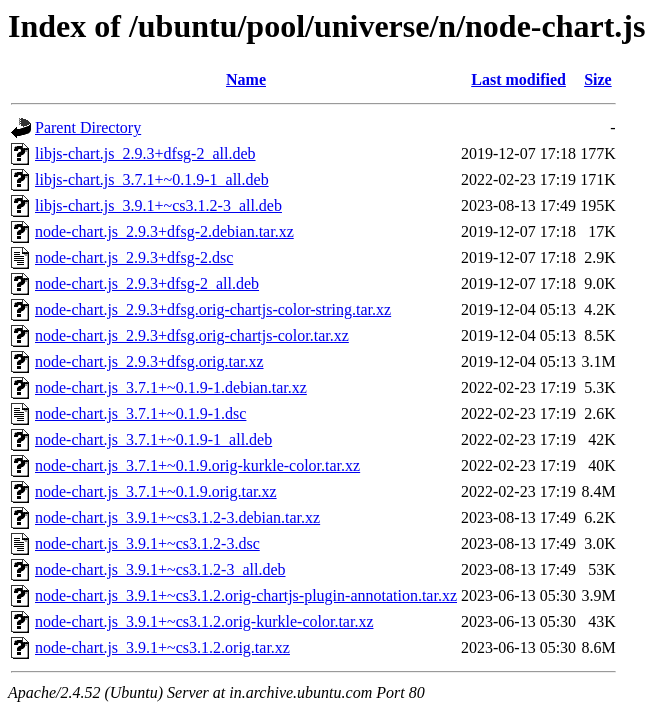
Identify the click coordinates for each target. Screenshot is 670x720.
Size (598, 79)
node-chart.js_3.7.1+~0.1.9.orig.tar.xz (156, 491)
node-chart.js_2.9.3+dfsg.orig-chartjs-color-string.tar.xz (213, 309)
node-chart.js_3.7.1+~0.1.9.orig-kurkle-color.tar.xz (197, 465)
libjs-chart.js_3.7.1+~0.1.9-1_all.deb (152, 179)
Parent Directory (88, 127)
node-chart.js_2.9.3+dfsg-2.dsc (134, 257)
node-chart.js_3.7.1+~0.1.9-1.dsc (140, 413)
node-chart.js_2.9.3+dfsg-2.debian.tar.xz (164, 231)
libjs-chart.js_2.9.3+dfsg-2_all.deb (145, 153)
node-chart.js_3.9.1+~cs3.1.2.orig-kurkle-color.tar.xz (204, 621)
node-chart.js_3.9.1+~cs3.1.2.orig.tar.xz (162, 647)
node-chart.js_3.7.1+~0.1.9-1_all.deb (153, 439)
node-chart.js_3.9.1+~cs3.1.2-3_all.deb (160, 569)
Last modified (518, 79)
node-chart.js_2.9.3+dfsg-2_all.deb (147, 283)
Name (246, 79)
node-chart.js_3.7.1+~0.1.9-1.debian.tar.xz (171, 387)
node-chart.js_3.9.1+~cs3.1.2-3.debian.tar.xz (177, 517)
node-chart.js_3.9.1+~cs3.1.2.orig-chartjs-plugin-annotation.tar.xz (246, 595)
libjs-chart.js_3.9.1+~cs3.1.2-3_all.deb (158, 205)
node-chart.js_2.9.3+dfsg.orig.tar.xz (149, 361)
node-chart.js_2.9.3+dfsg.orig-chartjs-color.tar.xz (192, 335)
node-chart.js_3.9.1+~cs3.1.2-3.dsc (147, 543)
